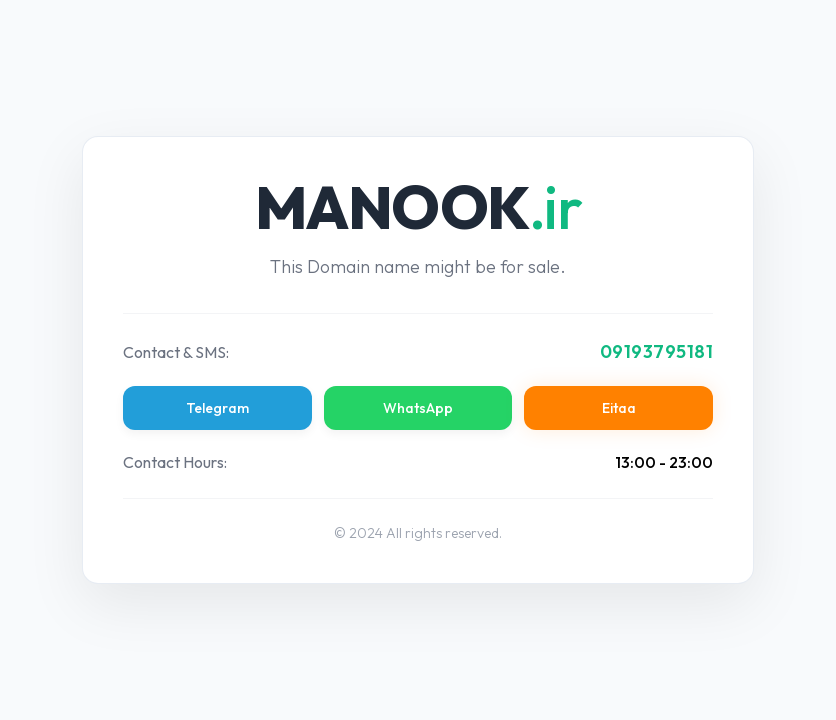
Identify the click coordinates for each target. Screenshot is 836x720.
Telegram (217, 408)
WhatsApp (418, 408)
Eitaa (619, 408)
